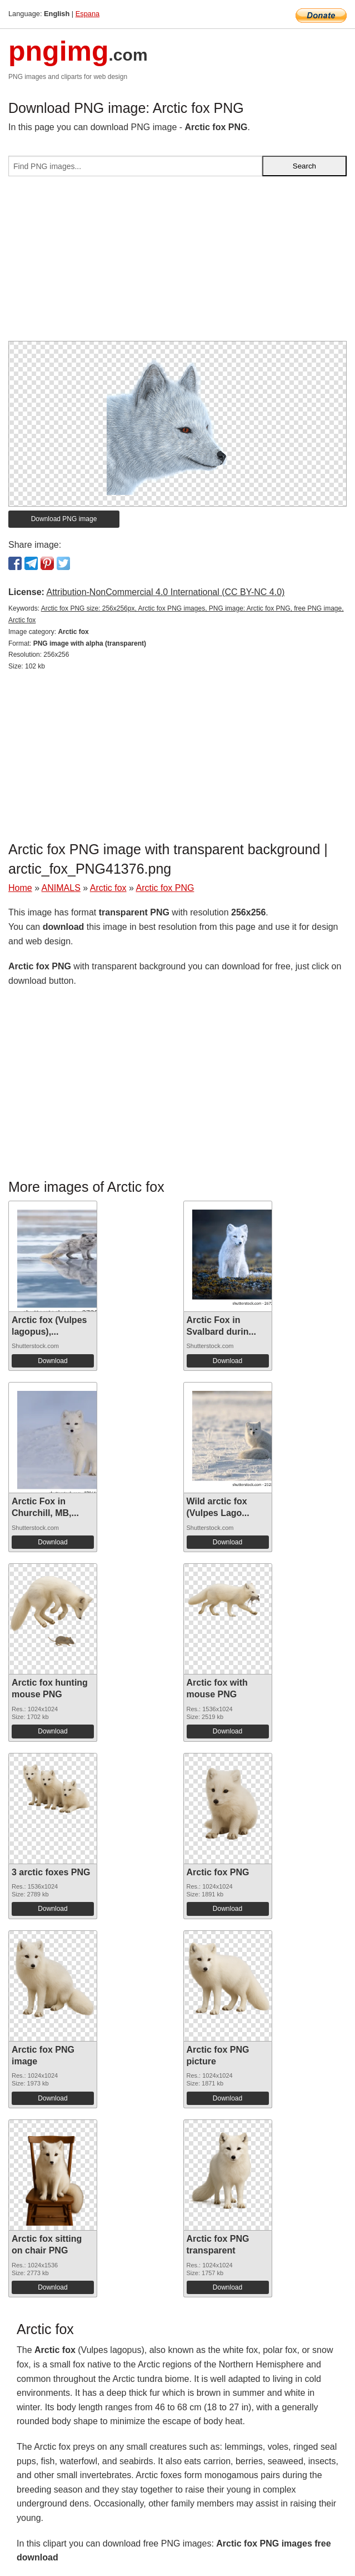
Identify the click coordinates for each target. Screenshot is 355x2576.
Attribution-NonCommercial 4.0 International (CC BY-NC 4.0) (165, 592)
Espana (87, 13)
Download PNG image (64, 519)
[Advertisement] (177, 263)
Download (52, 1361)
